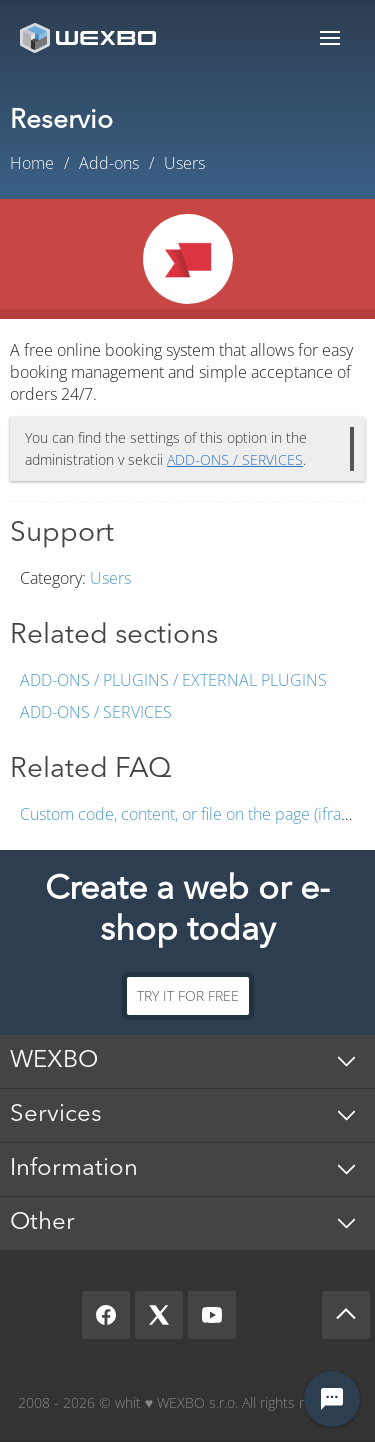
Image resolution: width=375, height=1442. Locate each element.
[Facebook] (106, 1315)
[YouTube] (212, 1315)
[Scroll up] (346, 1315)
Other (42, 1223)
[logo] (90, 37)
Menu (330, 37)
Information (74, 1169)
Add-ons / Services (96, 712)
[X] (159, 1315)
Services (56, 1115)
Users (110, 578)
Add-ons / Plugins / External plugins (173, 680)
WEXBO (54, 1061)
